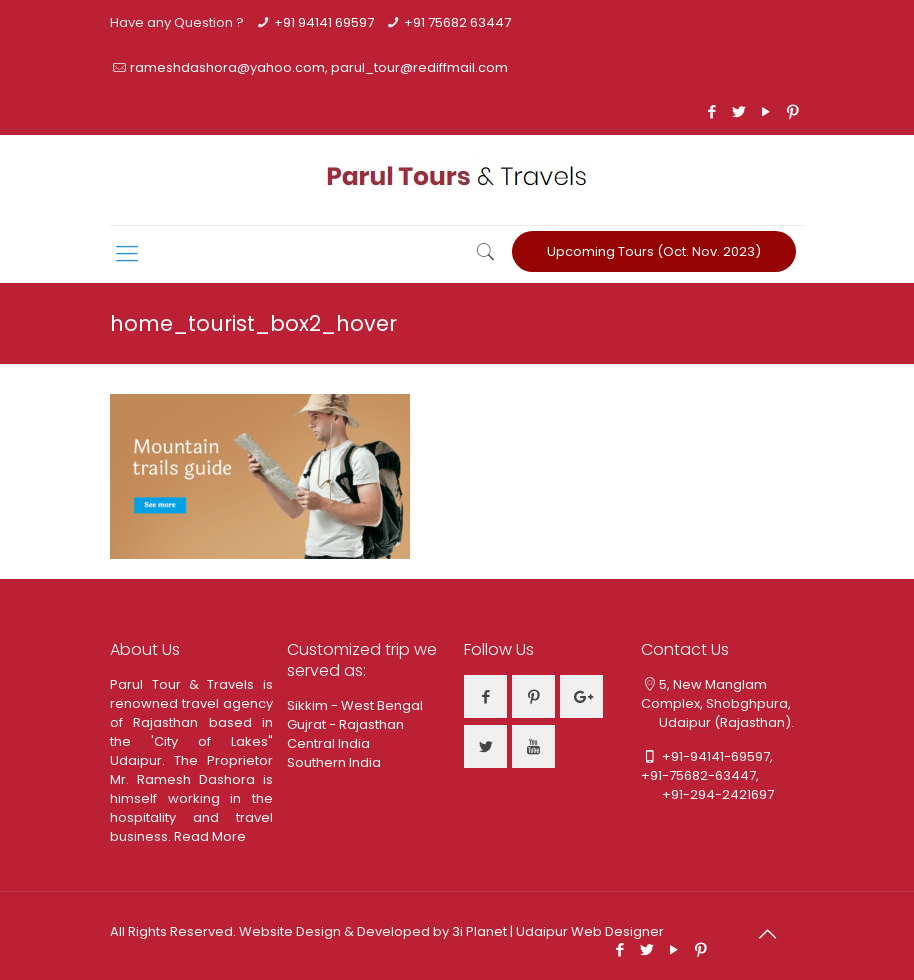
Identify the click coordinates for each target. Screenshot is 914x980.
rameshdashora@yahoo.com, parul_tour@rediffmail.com (319, 67)
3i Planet (481, 931)
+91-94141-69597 (716, 756)
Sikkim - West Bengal (355, 705)
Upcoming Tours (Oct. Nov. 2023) (654, 251)
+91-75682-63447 (698, 775)
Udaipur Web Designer (590, 931)
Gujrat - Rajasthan (345, 724)
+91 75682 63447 (457, 22)
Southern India (334, 762)
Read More (210, 836)
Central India (328, 743)
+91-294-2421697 (707, 794)
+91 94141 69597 (324, 22)
